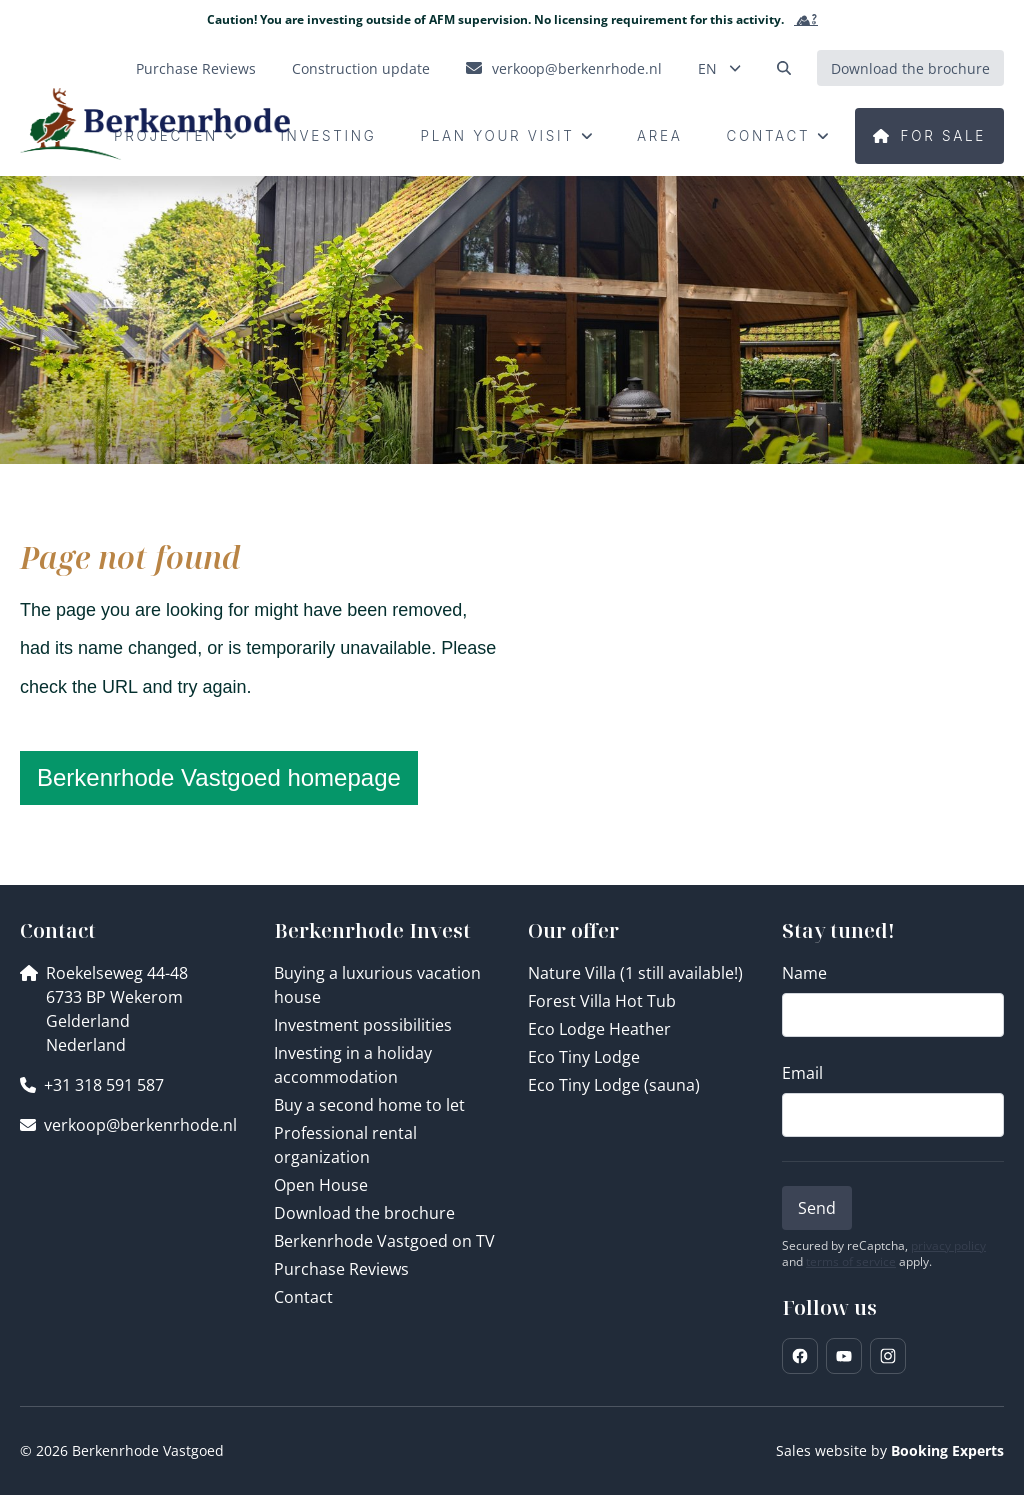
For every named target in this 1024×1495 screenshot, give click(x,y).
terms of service (851, 1262)
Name (804, 973)
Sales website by (890, 1450)
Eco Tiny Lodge (584, 1057)
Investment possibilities (363, 1025)
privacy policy (948, 1246)
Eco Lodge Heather (599, 1029)
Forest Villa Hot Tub (602, 1001)
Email (802, 1073)
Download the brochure (364, 1213)
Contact (303, 1297)
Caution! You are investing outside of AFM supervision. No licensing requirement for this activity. (512, 20)
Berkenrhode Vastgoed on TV (384, 1241)
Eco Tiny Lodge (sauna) (614, 1085)
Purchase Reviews (341, 1269)
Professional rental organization (345, 1145)
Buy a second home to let (369, 1105)
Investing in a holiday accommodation (353, 1065)
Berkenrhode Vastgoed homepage (219, 777)
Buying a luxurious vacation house (377, 985)
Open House (321, 1185)
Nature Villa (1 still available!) (635, 973)
